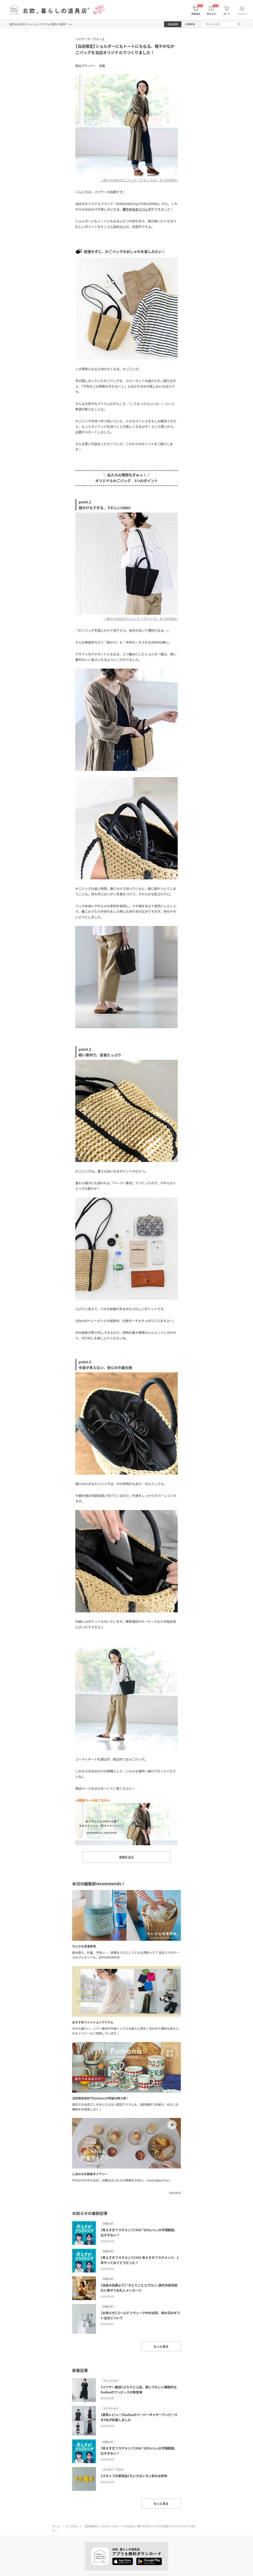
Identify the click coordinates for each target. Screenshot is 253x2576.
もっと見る (161, 2346)
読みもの (211, 13)
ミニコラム (71, 2526)
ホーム (56, 2526)
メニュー (242, 13)
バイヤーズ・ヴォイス (90, 39)
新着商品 (195, 13)
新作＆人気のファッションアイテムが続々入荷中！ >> (40, 24)
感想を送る (126, 1857)
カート (226, 13)
